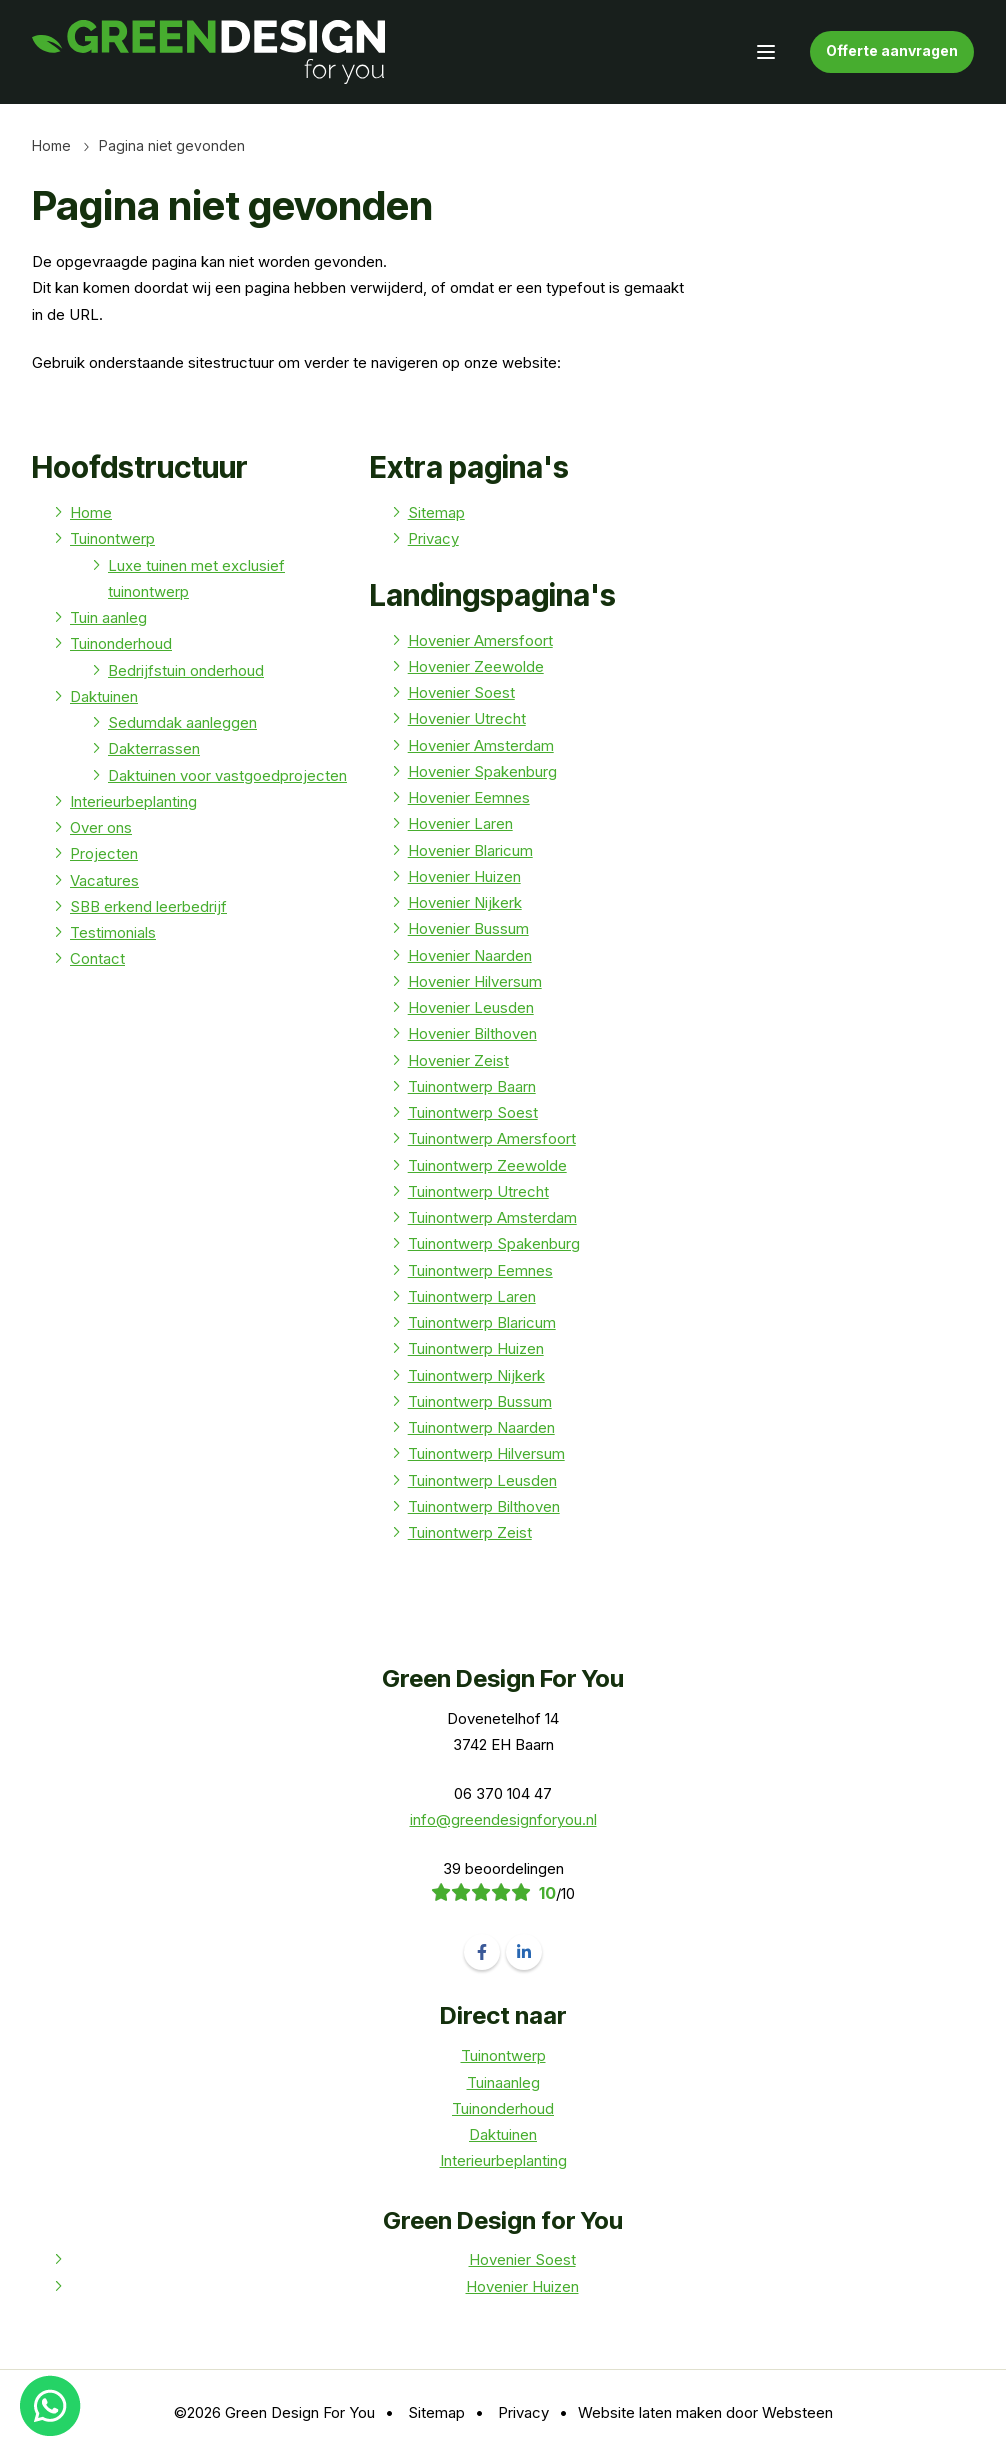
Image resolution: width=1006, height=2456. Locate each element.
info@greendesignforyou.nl (503, 1819)
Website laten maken (650, 2412)
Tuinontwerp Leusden (482, 1480)
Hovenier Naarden (470, 955)
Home (51, 145)
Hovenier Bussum (468, 928)
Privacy (433, 538)
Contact (97, 958)
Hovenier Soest (461, 692)
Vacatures (104, 880)
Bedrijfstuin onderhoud (186, 670)
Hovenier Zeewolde (476, 666)
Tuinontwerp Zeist (470, 1532)
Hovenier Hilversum (475, 981)
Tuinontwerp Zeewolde (487, 1165)
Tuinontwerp (112, 538)
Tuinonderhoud (121, 643)
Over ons (101, 827)
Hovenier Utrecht (467, 718)
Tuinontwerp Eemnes (480, 1270)
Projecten (104, 853)
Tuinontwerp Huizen (476, 1348)
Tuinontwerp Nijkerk (476, 1375)
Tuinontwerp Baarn (472, 1086)
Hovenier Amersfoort (480, 640)
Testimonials (113, 932)
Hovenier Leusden (471, 1007)
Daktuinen (104, 696)
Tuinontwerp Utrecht (478, 1191)
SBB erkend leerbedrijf (148, 906)
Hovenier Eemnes (469, 797)
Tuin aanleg (108, 617)
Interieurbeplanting (133, 801)
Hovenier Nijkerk (465, 902)
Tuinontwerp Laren (472, 1296)
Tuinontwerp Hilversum (486, 1453)
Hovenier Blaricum (470, 850)
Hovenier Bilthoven (472, 1033)
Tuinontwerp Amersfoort (492, 1138)
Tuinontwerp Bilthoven (484, 1506)
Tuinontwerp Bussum (480, 1401)
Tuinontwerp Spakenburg (494, 1243)
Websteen (797, 2412)
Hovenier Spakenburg (482, 771)
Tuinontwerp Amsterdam (492, 1217)
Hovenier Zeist (458, 1060)
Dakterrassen (154, 748)
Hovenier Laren (460, 823)
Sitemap (436, 512)
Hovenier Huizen (464, 876)
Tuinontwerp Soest (473, 1112)
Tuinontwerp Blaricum (482, 1322)
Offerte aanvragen (892, 50)
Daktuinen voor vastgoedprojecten (227, 775)
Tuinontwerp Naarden (481, 1427)
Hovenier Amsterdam (481, 745)
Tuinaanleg (503, 2082)
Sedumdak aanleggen (182, 722)
